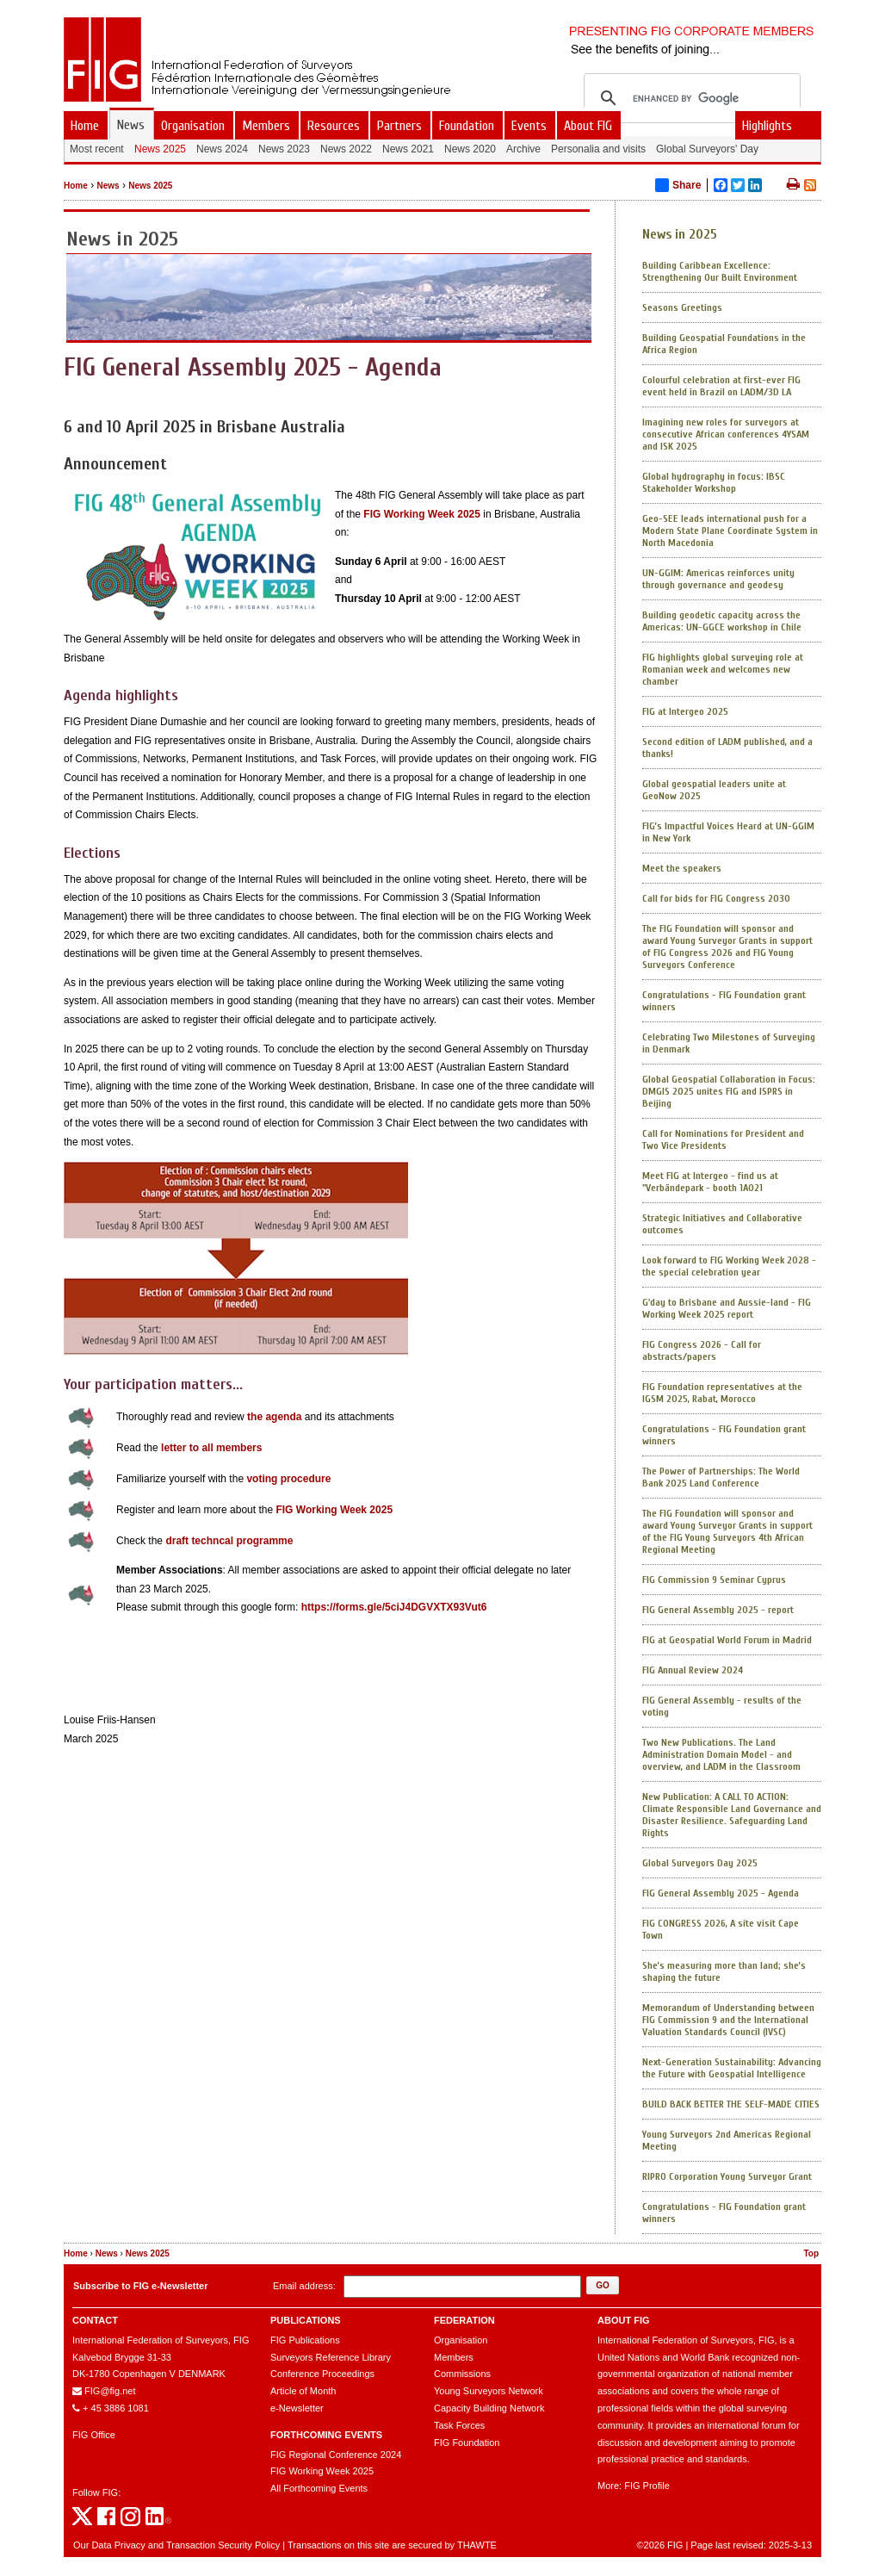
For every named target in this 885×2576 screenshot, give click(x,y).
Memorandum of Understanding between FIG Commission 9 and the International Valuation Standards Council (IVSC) (728, 2020)
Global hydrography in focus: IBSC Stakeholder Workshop (713, 482)
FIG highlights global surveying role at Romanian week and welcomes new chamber (722, 669)
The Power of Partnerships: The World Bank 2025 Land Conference (721, 1477)
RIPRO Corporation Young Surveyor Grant (727, 2176)
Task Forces (459, 2425)
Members (453, 2357)
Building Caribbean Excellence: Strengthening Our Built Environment (719, 271)
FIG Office (93, 2435)
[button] (602, 2285)
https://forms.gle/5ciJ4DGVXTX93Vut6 (394, 1607)
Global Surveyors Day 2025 (700, 1863)
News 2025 (150, 185)
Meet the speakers (681, 868)
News (107, 185)
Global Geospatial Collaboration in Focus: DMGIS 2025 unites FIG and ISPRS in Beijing (728, 1091)
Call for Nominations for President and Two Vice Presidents (723, 1139)
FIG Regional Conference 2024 (335, 2454)
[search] (689, 98)
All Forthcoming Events (319, 2488)
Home (76, 185)
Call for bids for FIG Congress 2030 (716, 898)
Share (678, 185)
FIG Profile (647, 2485)
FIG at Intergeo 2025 (685, 711)
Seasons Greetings (682, 307)
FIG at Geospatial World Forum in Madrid (727, 1640)
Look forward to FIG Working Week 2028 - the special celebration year (729, 1266)
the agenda (274, 1417)
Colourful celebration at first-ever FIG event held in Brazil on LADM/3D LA (721, 386)
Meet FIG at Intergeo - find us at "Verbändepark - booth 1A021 (710, 1182)
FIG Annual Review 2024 (692, 1670)
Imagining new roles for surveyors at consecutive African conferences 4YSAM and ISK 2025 (725, 434)
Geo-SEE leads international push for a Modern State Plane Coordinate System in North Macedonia (730, 530)
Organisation (460, 2340)
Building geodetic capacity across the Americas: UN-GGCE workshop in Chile (721, 621)
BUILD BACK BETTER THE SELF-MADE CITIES (731, 2104)
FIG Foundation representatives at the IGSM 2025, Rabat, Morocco (722, 1393)
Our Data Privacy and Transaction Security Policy (176, 2545)
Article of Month (303, 2391)
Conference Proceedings (322, 2373)
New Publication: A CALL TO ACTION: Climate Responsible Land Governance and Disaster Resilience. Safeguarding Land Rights (731, 1815)
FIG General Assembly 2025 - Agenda (720, 1893)
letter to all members (211, 1448)
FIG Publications (305, 2340)
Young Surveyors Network (488, 2391)
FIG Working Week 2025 (421, 514)
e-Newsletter (297, 2408)
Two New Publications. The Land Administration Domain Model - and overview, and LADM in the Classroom (721, 1754)
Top (811, 2253)
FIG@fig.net (109, 2391)
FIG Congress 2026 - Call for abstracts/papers (701, 1350)
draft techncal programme (229, 1541)
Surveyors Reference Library (330, 2357)
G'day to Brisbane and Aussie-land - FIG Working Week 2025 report (726, 1308)
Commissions (462, 2373)
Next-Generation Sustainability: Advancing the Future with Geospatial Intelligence (731, 2068)
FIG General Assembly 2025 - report (718, 1610)
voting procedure (288, 1479)
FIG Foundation (466, 2442)
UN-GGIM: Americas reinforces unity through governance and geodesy (718, 579)
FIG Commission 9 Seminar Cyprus (714, 1580)
